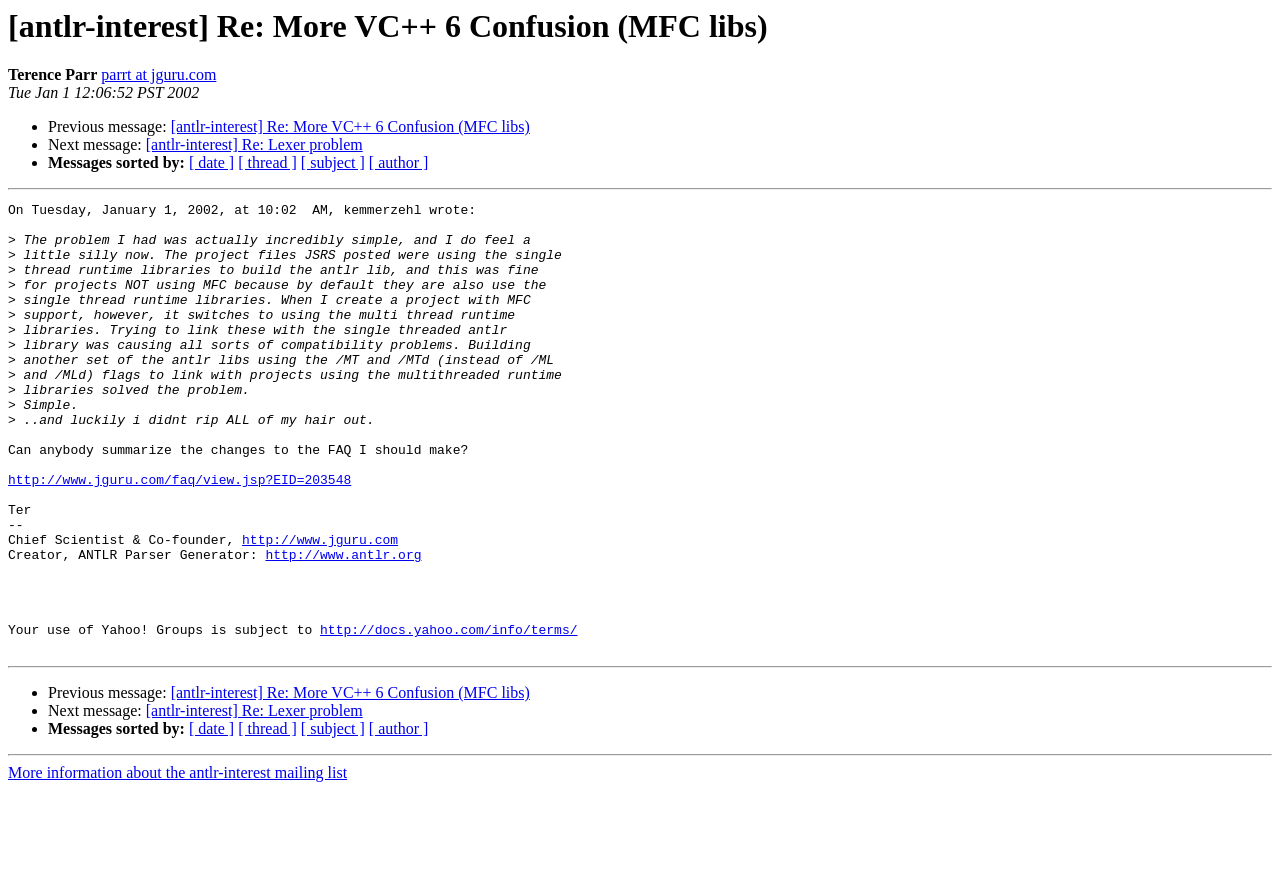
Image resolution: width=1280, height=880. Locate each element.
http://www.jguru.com (320, 608)
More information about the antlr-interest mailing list (177, 862)
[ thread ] (267, 162)
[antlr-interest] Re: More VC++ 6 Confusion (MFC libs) (350, 126)
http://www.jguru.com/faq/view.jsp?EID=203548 (179, 536)
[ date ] (211, 162)
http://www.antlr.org (343, 626)
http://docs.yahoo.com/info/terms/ (448, 716)
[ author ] (399, 162)
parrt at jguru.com (158, 74)
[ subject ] (333, 162)
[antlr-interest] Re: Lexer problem (254, 144)
